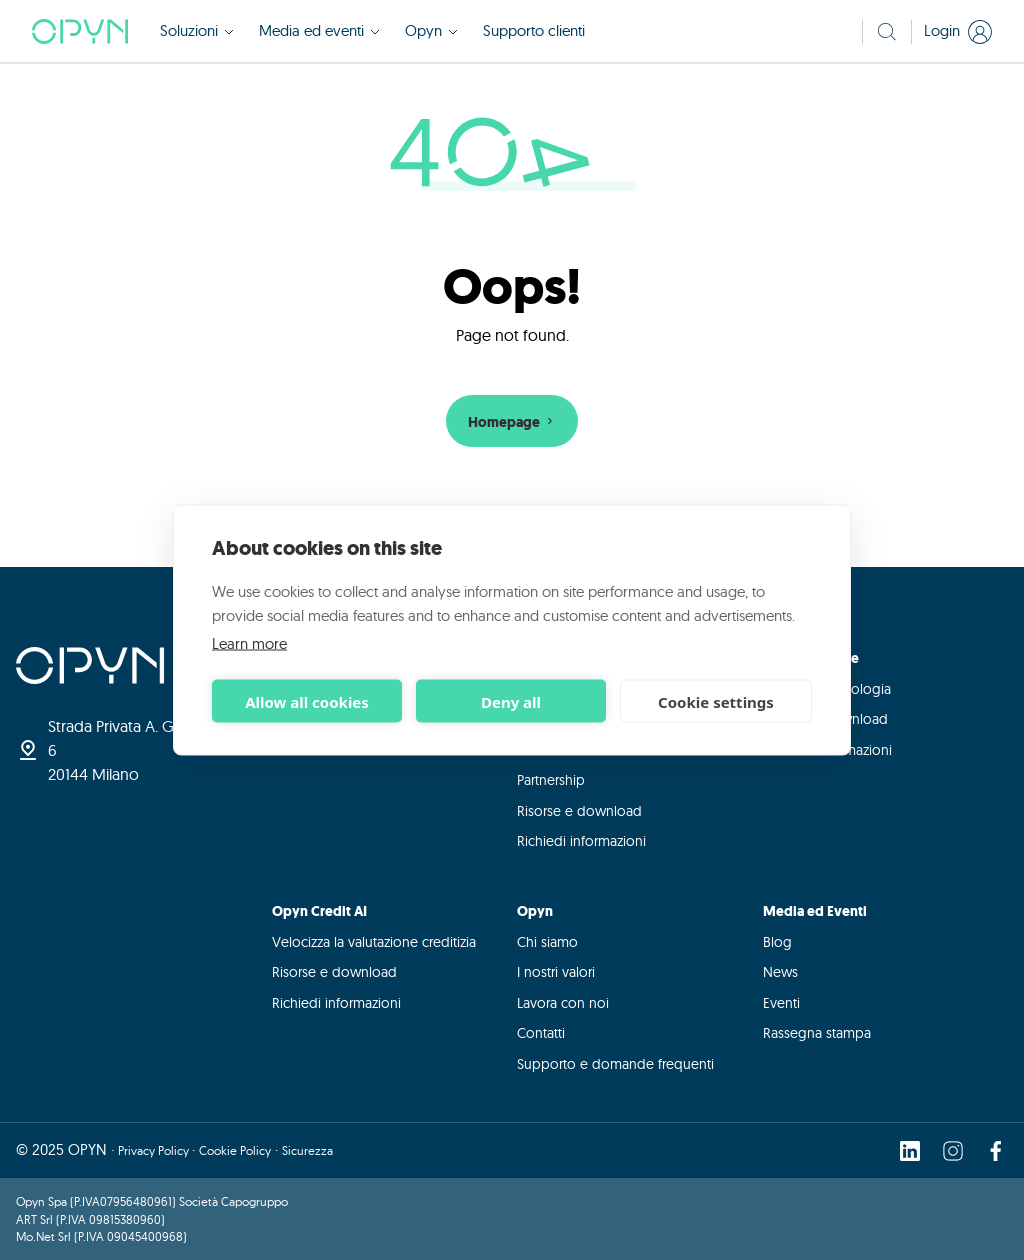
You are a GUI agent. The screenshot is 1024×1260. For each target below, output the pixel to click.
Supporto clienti (534, 30)
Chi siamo (547, 942)
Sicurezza (307, 1150)
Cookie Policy (235, 1150)
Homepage (512, 422)
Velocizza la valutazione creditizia (374, 942)
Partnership (551, 780)
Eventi (781, 1003)
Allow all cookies (307, 701)
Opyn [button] (432, 30)
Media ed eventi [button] (320, 30)
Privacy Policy (155, 1150)
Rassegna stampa (817, 1033)
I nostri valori (556, 972)
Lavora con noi (563, 1003)
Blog (777, 942)
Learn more (249, 643)
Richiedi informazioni (581, 841)
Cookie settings (716, 701)
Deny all (511, 701)
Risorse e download (579, 811)
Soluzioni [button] (197, 30)
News (780, 972)
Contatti (541, 1033)
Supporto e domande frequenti (615, 1064)
